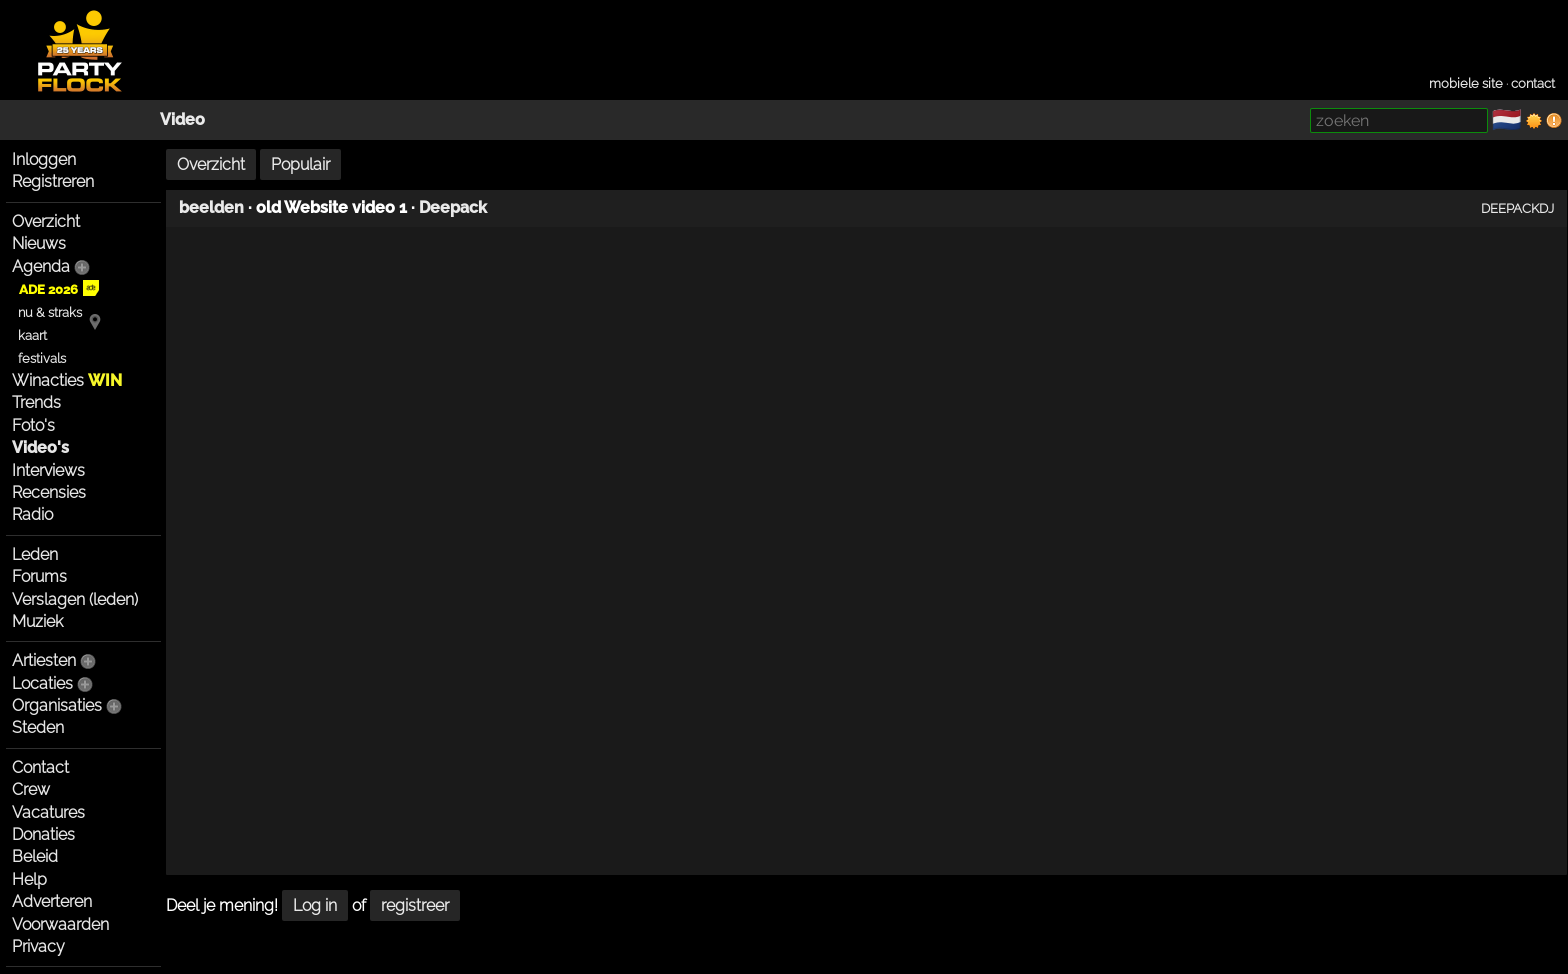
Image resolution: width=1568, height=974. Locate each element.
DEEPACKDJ (1517, 208)
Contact (40, 767)
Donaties (43, 834)
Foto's (33, 425)
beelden (211, 207)
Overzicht (46, 221)
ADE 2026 (59, 289)
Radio (32, 514)
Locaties (42, 683)
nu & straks (50, 312)
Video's (40, 447)
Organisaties (57, 705)
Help (29, 879)
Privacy (38, 946)
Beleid (35, 856)
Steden (38, 727)
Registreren (53, 181)
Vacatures (48, 812)
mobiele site (1466, 83)
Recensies (49, 492)
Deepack (453, 207)
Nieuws (39, 243)
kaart (32, 335)
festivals (42, 358)
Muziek (37, 621)
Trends (36, 402)
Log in (315, 905)
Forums (39, 576)
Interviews (48, 470)
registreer (415, 905)
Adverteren (52, 901)
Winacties (67, 380)
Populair (300, 164)
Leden (35, 554)
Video (182, 119)
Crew (31, 789)
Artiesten (44, 660)
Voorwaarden (60, 924)
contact (1533, 83)
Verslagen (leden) (75, 599)
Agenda (41, 266)
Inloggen (44, 159)
